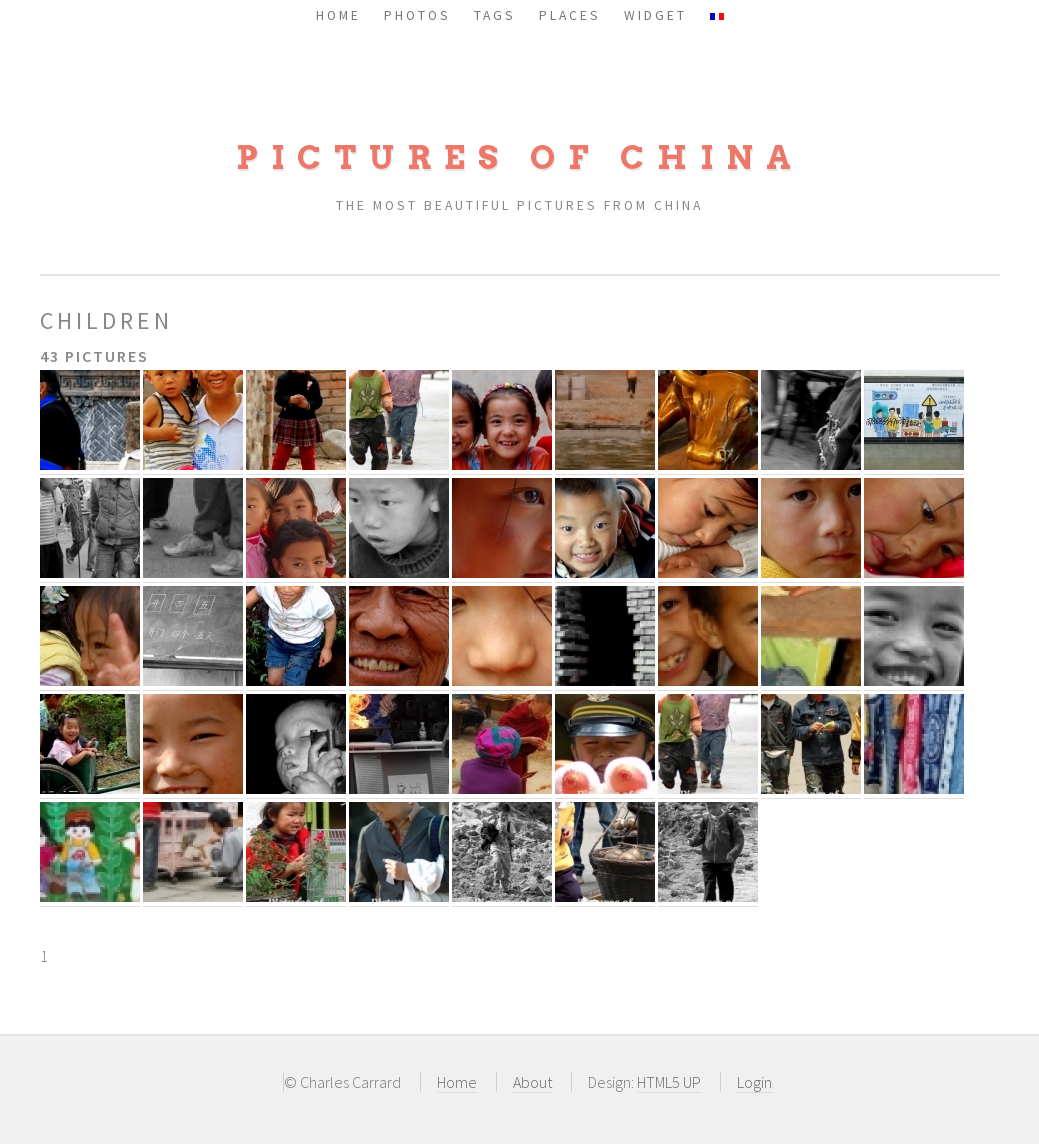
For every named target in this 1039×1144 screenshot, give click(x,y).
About (532, 1082)
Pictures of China (520, 157)
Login (754, 1082)
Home (457, 1082)
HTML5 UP (669, 1082)
